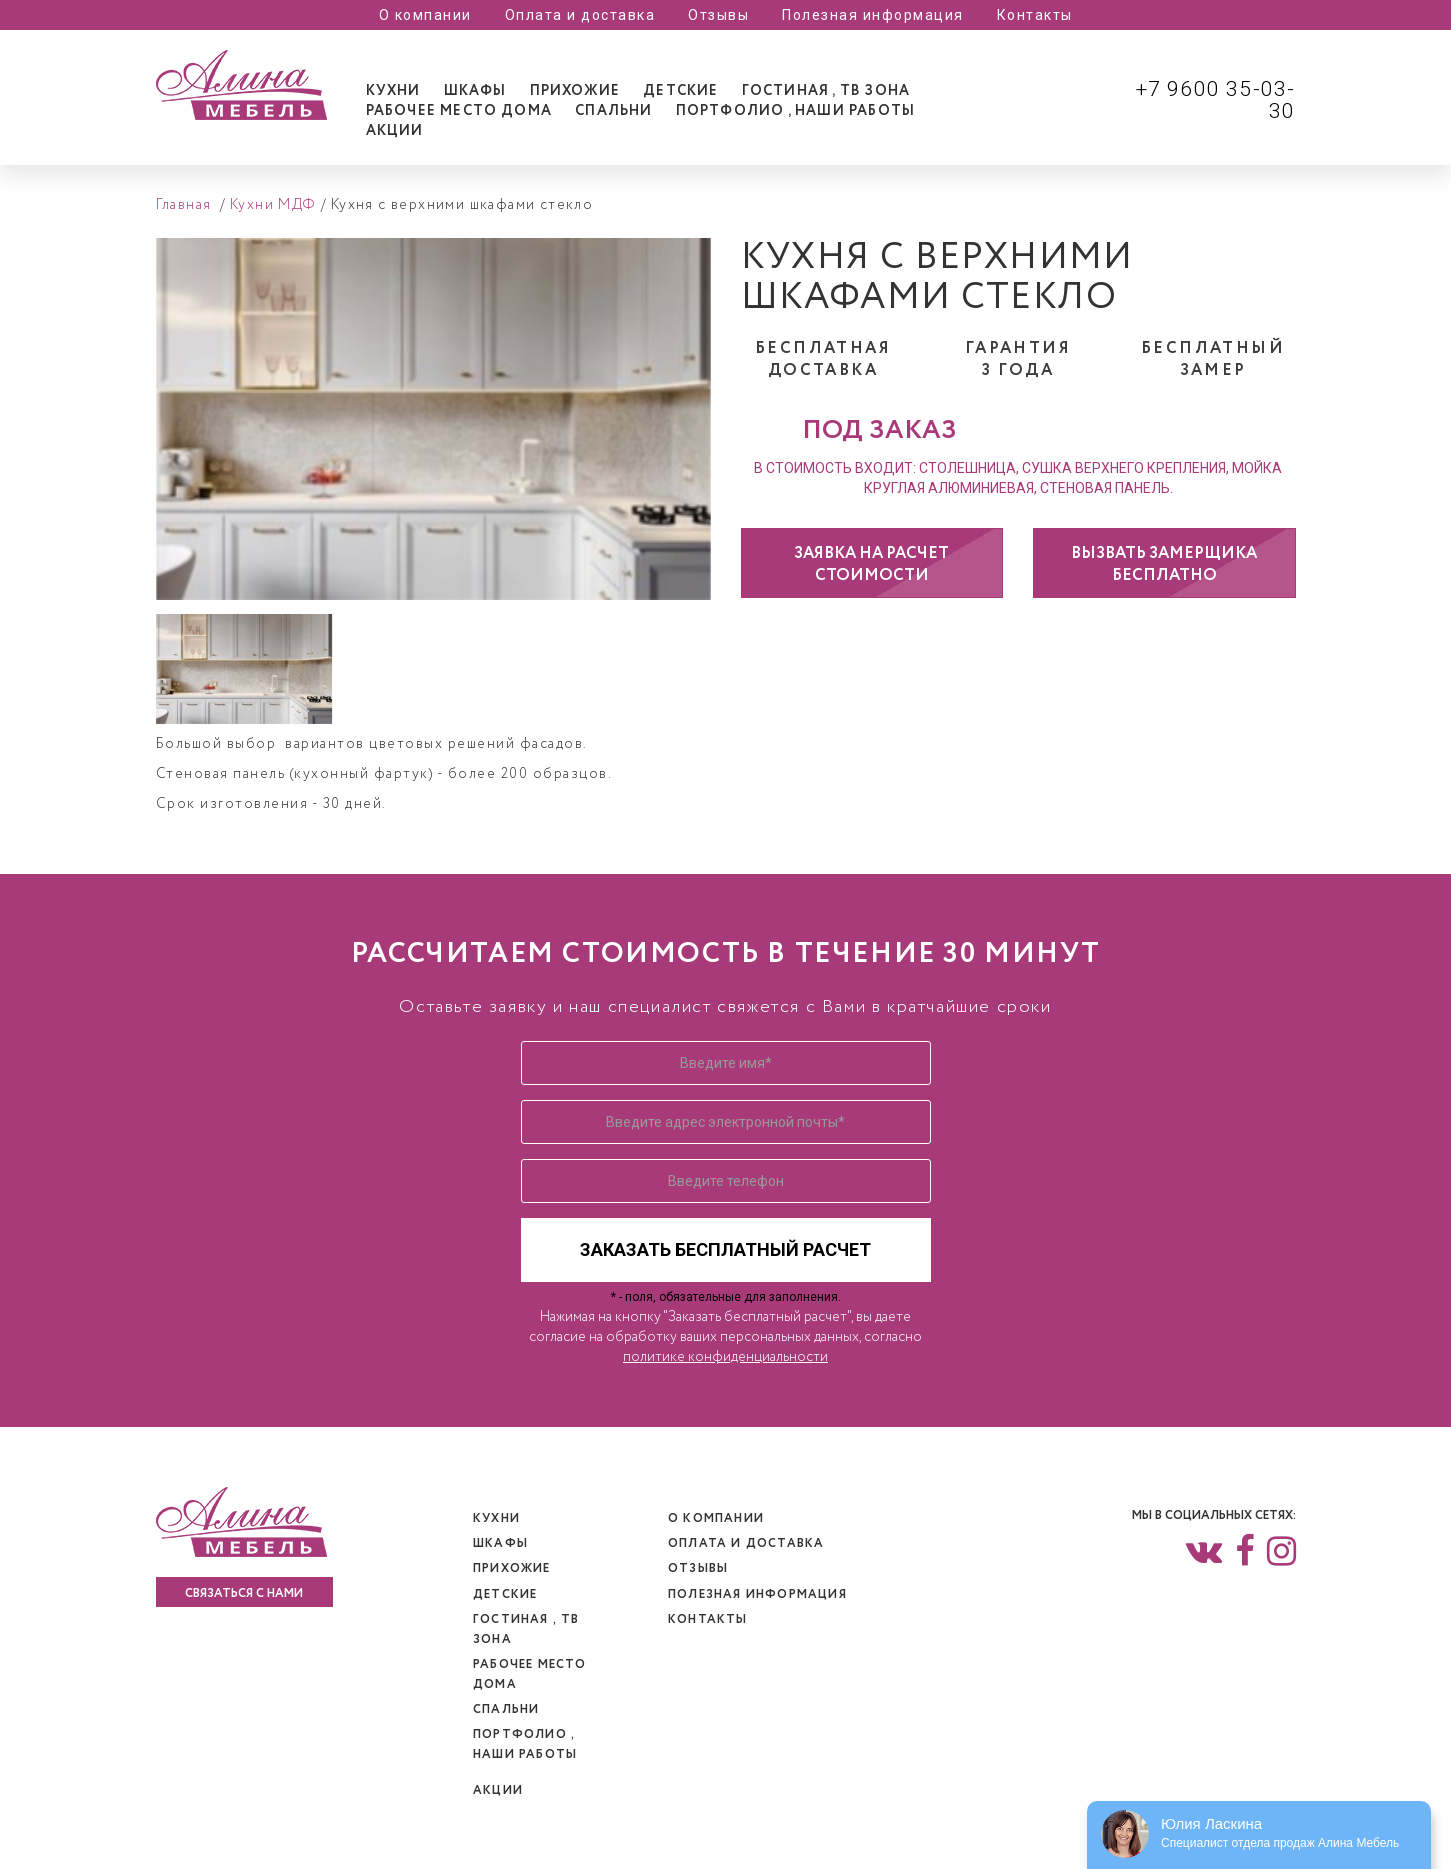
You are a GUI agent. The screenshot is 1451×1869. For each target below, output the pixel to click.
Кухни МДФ (273, 205)
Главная (184, 205)
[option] (433, 419)
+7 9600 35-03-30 (1216, 100)
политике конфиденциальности (725, 1357)
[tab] (393, 91)
